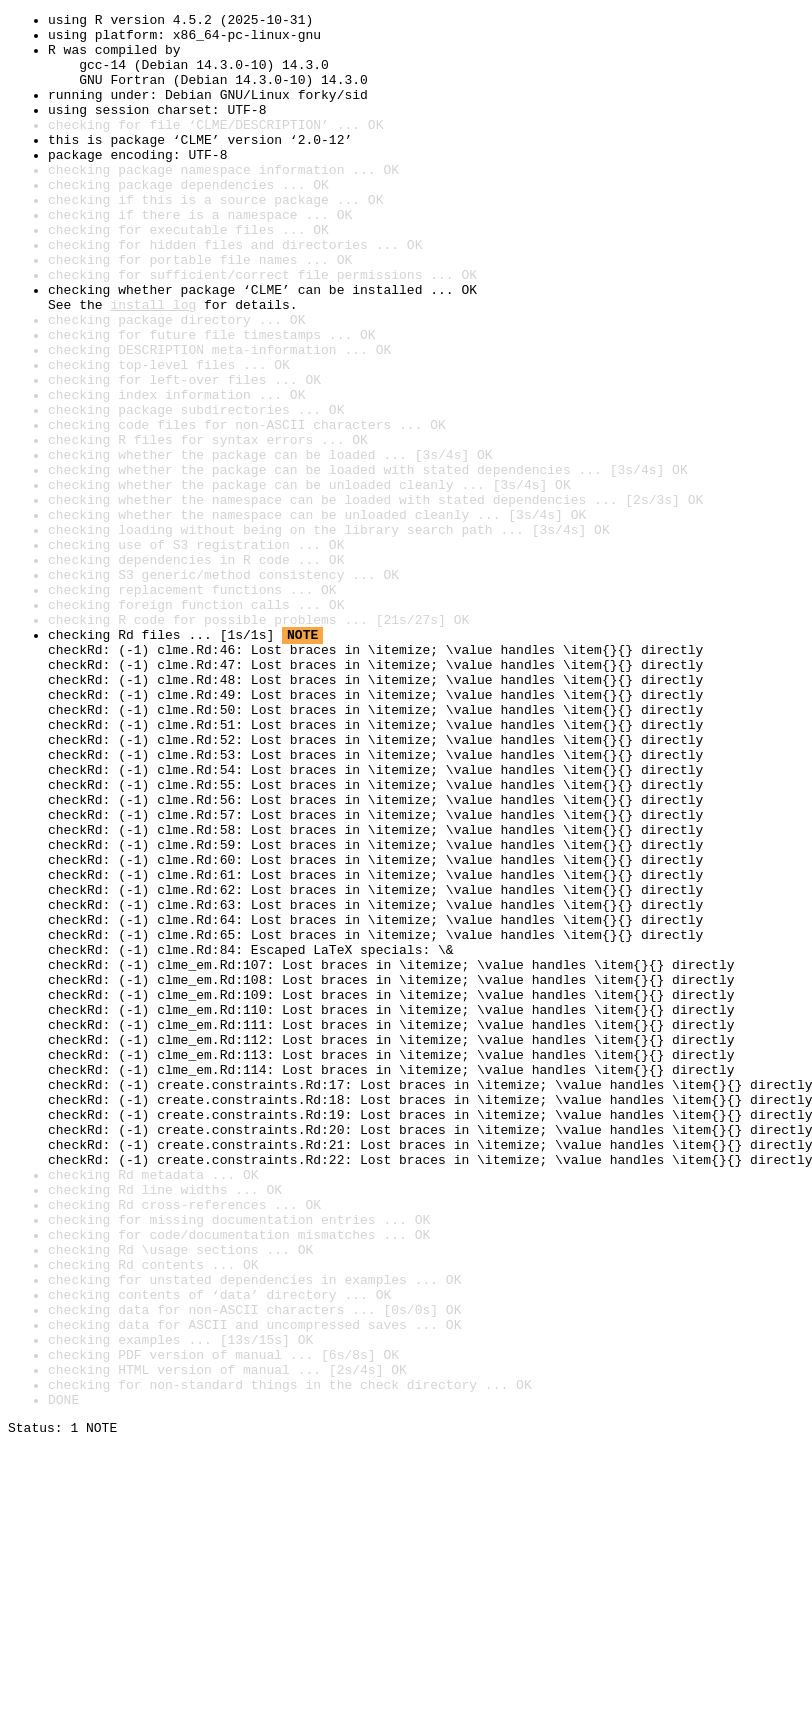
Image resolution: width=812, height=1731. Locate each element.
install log (153, 364)
